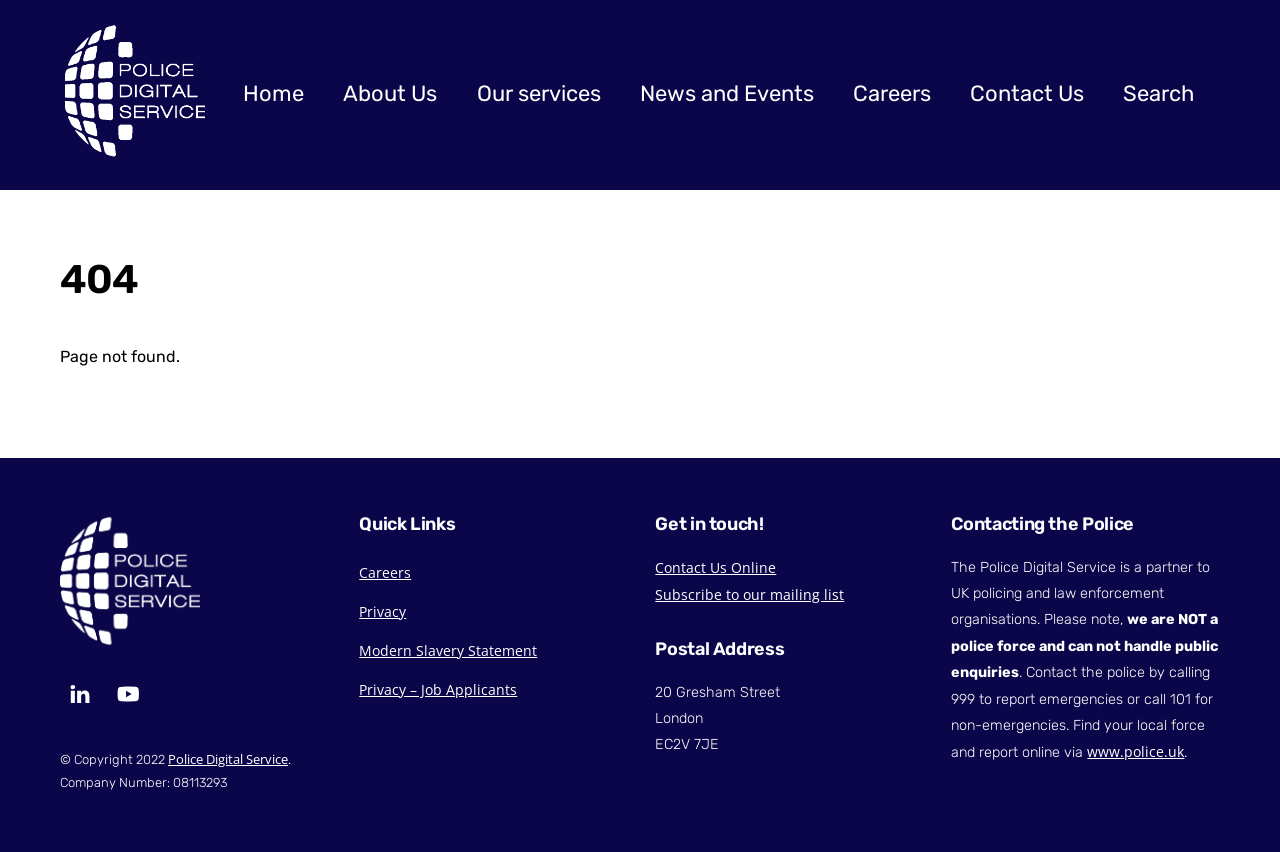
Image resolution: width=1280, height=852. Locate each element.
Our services (539, 93)
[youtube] (128, 691)
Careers (892, 93)
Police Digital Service (228, 759)
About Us (390, 93)
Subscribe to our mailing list (749, 594)
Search (1158, 93)
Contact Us (1027, 93)
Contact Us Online (715, 567)
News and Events (727, 93)
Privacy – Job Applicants (438, 689)
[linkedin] (80, 691)
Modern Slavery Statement (448, 650)
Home (273, 93)
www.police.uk (1135, 751)
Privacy (382, 611)
